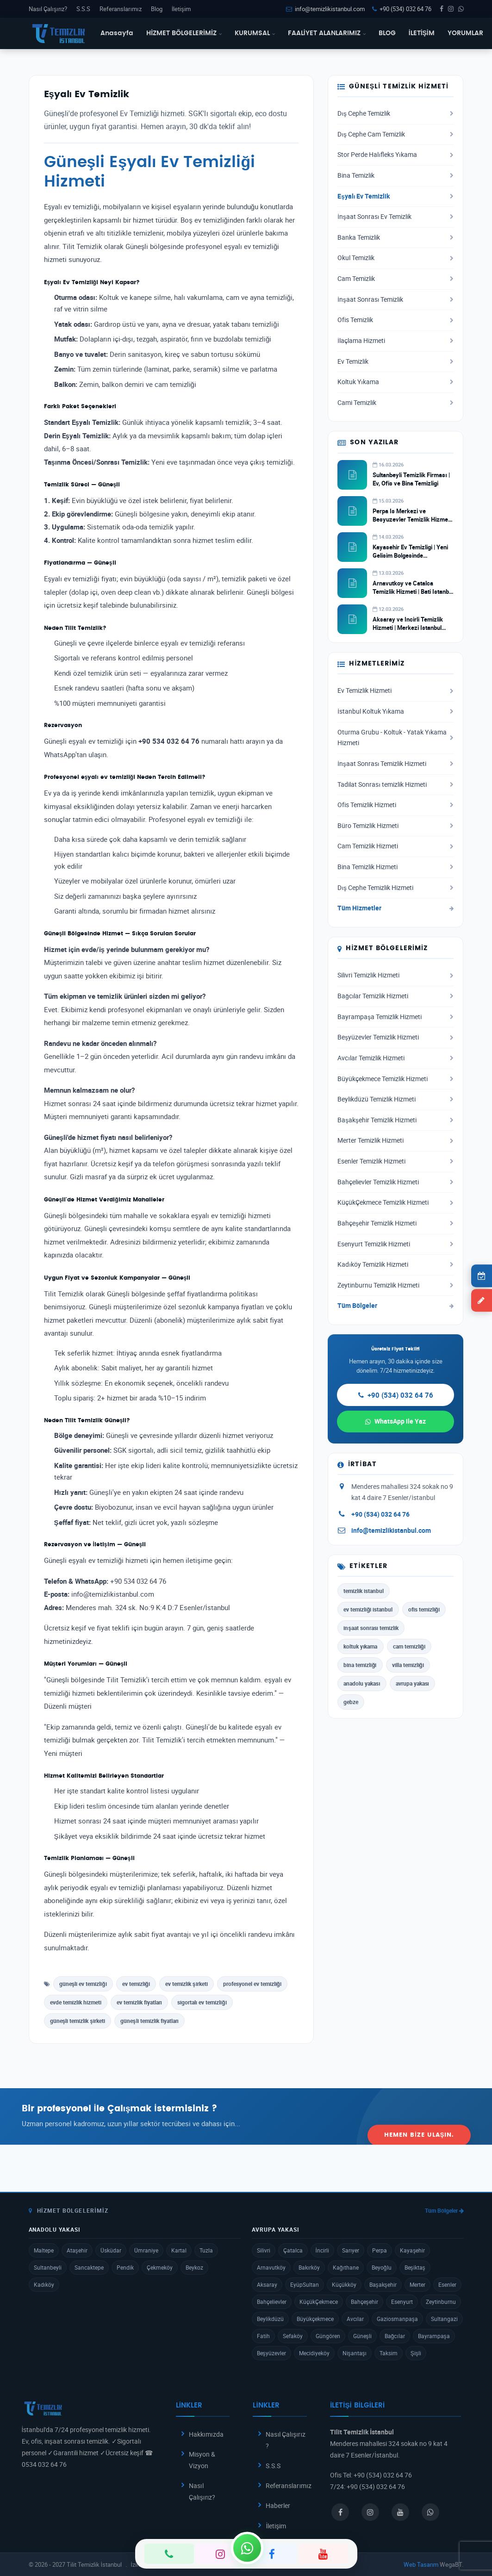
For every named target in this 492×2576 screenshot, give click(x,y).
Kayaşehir (412, 2250)
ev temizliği (136, 1983)
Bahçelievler (271, 2301)
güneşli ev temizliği (83, 1983)
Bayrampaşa (434, 2336)
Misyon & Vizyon (202, 2460)
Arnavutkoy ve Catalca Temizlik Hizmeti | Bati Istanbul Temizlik (413, 591)
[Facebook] (272, 2554)
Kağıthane (346, 2267)
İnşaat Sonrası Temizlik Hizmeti (395, 763)
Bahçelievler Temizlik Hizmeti (395, 1182)
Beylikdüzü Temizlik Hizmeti (395, 1099)
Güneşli (362, 2336)
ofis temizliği (424, 1609)
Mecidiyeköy (314, 2353)
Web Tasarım (421, 2564)
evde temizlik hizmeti (75, 2002)
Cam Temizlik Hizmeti (395, 846)
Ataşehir (77, 2250)
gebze (350, 1701)
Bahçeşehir (364, 2301)
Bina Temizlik (395, 175)
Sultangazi (444, 2318)
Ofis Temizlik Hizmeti (395, 805)
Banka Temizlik (395, 237)
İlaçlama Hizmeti (395, 340)
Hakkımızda (206, 2434)
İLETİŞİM (422, 33)
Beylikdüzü (270, 2318)
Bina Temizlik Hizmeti (395, 867)
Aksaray (267, 2284)
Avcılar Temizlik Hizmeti (395, 1058)
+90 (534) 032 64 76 (401, 9)
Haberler (278, 2505)
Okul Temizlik (395, 258)
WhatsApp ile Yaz (395, 1421)
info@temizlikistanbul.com (325, 9)
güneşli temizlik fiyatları (149, 2020)
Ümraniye (146, 2250)
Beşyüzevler (271, 2353)
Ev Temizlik (395, 361)
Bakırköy (309, 2267)
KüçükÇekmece (318, 2301)
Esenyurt (402, 2301)
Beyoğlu (382, 2267)
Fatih (263, 2336)
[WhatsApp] (247, 2548)
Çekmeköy (160, 2267)
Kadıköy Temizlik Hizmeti (395, 1264)
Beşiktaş (415, 2267)
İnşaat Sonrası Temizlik (395, 299)
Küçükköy (344, 2284)
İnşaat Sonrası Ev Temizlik (395, 216)
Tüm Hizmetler (395, 908)
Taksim (389, 2353)
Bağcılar (395, 2336)
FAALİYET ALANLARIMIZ (327, 33)
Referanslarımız (120, 9)
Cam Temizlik (395, 278)
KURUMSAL (255, 33)
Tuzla (206, 2250)
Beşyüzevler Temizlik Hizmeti (395, 1037)
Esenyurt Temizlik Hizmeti (395, 1244)
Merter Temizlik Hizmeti (395, 1140)
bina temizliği (359, 1664)
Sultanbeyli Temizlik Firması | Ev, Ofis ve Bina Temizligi (411, 479)
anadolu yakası (361, 1683)
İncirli (322, 2250)
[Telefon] (169, 2554)
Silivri (263, 2250)
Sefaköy (293, 2336)
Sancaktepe (89, 2267)
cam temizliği (409, 1646)
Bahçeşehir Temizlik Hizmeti (395, 1223)
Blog (156, 9)
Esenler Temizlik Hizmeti (395, 1161)
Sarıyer (350, 2250)
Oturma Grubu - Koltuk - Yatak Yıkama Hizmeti (395, 737)
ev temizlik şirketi (186, 1983)
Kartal (179, 2250)
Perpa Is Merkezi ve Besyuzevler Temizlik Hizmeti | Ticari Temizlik (412, 519)
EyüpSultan (304, 2284)
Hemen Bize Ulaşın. (419, 2116)
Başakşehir (383, 2284)
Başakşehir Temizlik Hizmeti (395, 1120)
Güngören (328, 2336)
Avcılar (355, 2318)
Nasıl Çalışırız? (48, 9)
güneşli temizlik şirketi (77, 2020)
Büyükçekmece (315, 2318)
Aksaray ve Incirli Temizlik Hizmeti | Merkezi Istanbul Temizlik (408, 627)
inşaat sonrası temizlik (371, 1627)
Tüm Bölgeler (395, 1305)
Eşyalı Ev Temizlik (395, 196)
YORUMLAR (465, 33)
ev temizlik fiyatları (139, 2002)
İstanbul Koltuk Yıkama (395, 711)
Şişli (416, 2353)
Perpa (379, 2250)
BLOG (387, 33)
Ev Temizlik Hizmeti (395, 690)
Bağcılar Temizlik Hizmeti (395, 996)
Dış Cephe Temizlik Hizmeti (395, 888)
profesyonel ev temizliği (252, 1983)
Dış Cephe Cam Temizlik (395, 134)
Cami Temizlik (395, 402)
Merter (417, 2284)
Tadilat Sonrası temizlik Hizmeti (395, 784)
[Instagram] (220, 2554)
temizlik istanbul (363, 1590)
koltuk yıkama (360, 1646)
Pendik (125, 2267)
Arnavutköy (271, 2267)
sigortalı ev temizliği (202, 2002)
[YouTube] (323, 2554)
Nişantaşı (355, 2353)
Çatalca (293, 2250)
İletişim (181, 9)
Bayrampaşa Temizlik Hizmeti (395, 1017)
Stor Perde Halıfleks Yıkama (395, 154)
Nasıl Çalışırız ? (285, 2440)
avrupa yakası (412, 1683)
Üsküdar (110, 2250)
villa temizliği (408, 1664)
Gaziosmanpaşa (397, 2318)
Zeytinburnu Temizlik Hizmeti (395, 1285)
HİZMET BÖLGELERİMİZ (184, 33)
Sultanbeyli (48, 2267)
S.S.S (83, 9)
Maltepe (44, 2250)
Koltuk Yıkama (395, 382)
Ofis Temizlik (395, 320)
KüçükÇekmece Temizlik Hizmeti (395, 1202)
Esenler (447, 2284)
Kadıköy (44, 2284)
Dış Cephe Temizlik (395, 113)
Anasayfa (116, 33)
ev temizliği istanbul (367, 1609)
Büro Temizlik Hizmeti (395, 825)
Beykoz (194, 2267)
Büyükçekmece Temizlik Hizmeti (395, 1079)
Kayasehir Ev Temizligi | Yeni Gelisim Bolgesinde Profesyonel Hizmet (410, 555)
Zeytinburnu (441, 2301)
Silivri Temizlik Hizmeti (395, 975)
